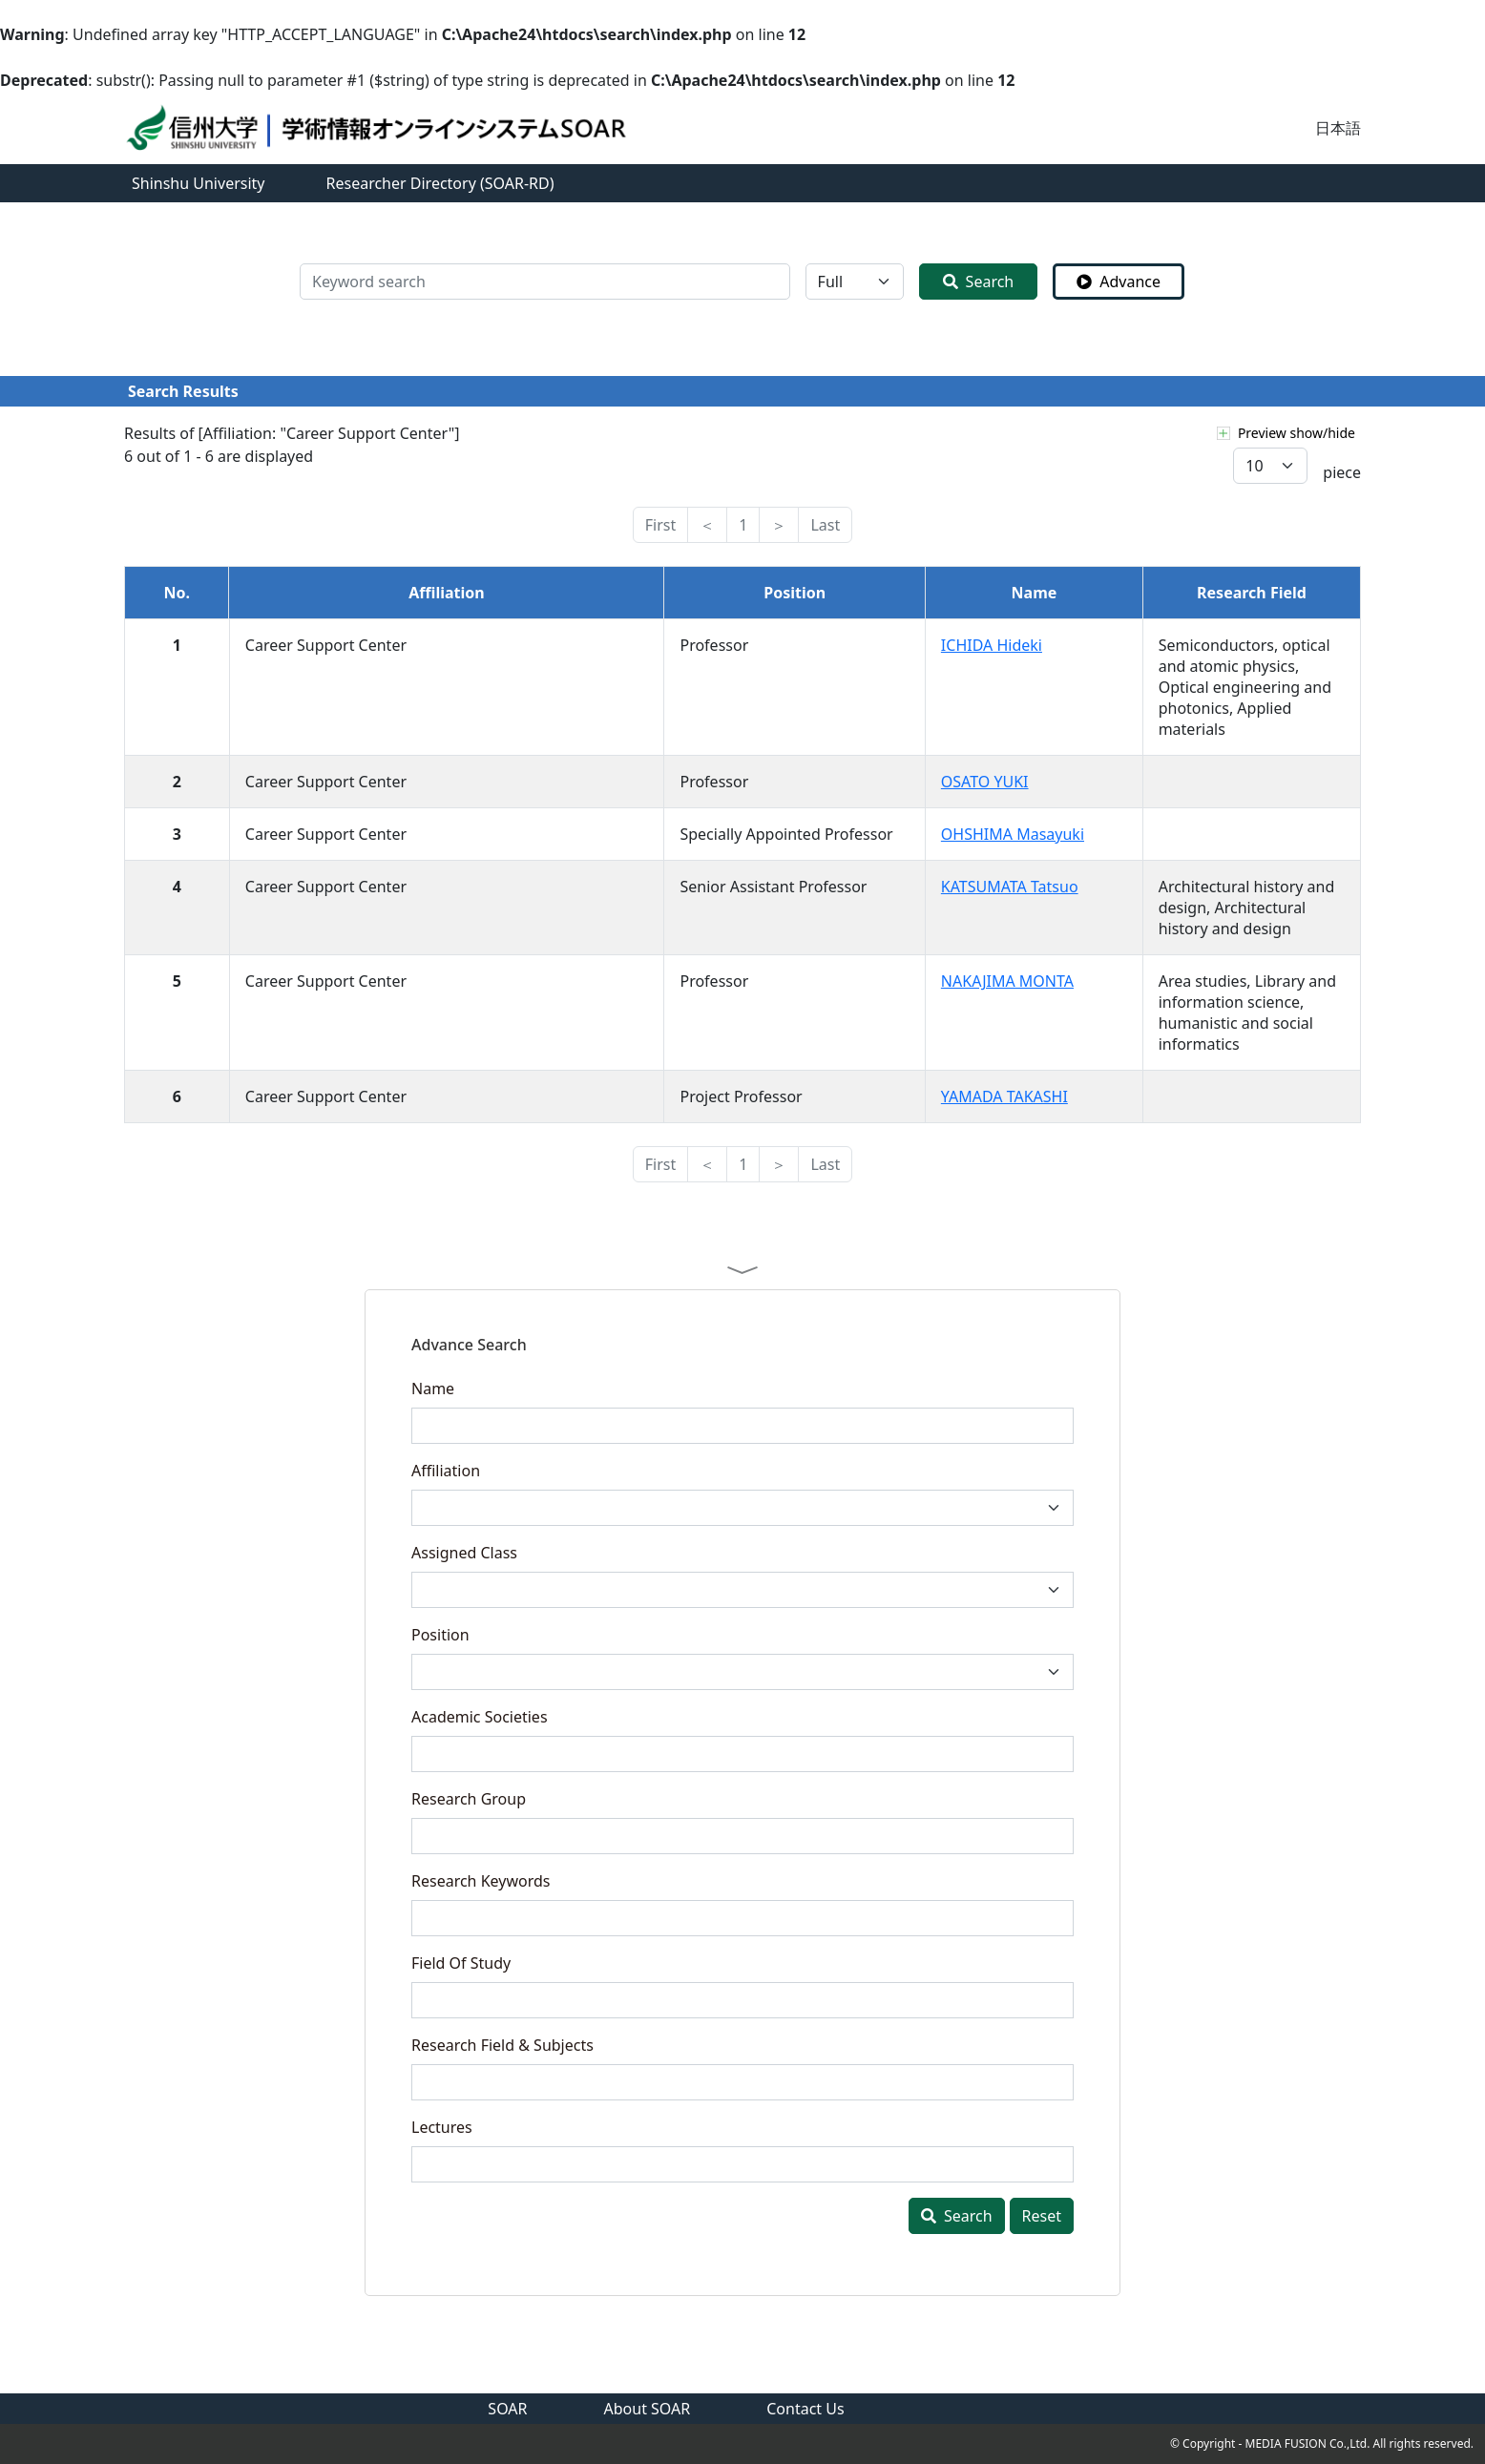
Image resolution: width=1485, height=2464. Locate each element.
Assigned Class (464, 1552)
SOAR (507, 2408)
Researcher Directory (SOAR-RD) (440, 183)
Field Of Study (461, 1962)
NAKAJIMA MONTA (1007, 981)
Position (440, 1634)
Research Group (468, 1798)
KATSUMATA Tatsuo (1009, 886)
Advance (1119, 281)
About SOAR (647, 2408)
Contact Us (805, 2408)
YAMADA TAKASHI (1004, 1096)
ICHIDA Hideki (991, 645)
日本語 (1338, 127)
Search (978, 281)
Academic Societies (479, 1716)
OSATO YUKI (985, 781)
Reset (1041, 2215)
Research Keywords (480, 1880)
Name (432, 1388)
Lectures (441, 2127)
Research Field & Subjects (502, 2045)
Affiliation (445, 1470)
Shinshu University (198, 183)
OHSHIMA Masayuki (1012, 834)
